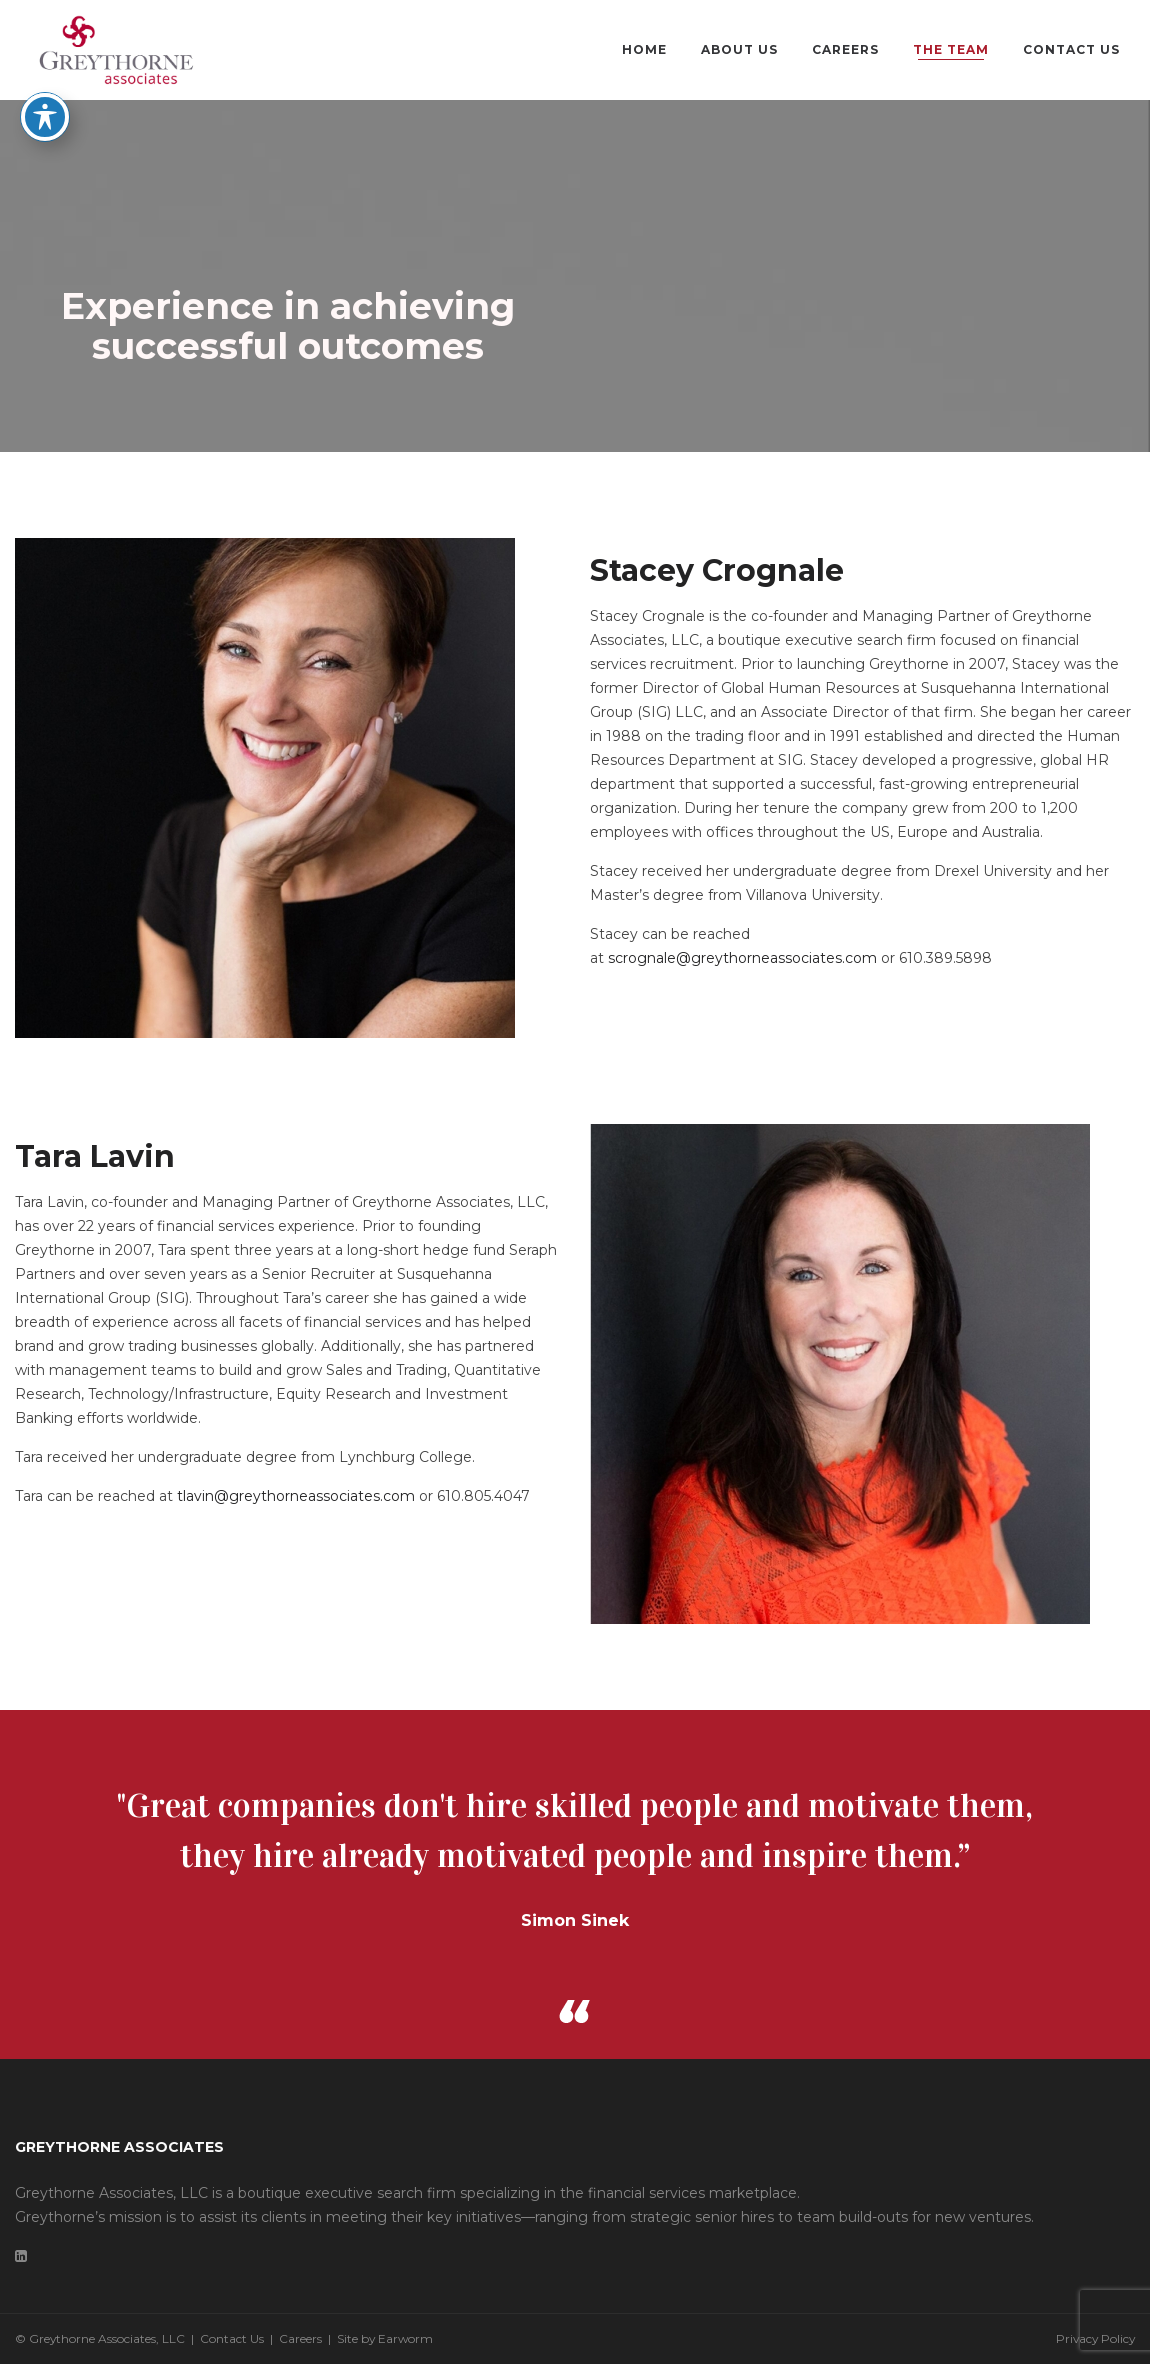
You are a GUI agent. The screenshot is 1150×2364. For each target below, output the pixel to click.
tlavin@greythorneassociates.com (296, 1496)
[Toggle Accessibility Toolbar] (45, 74)
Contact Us (232, 2338)
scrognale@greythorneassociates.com (742, 958)
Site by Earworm (385, 2338)
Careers (300, 2338)
